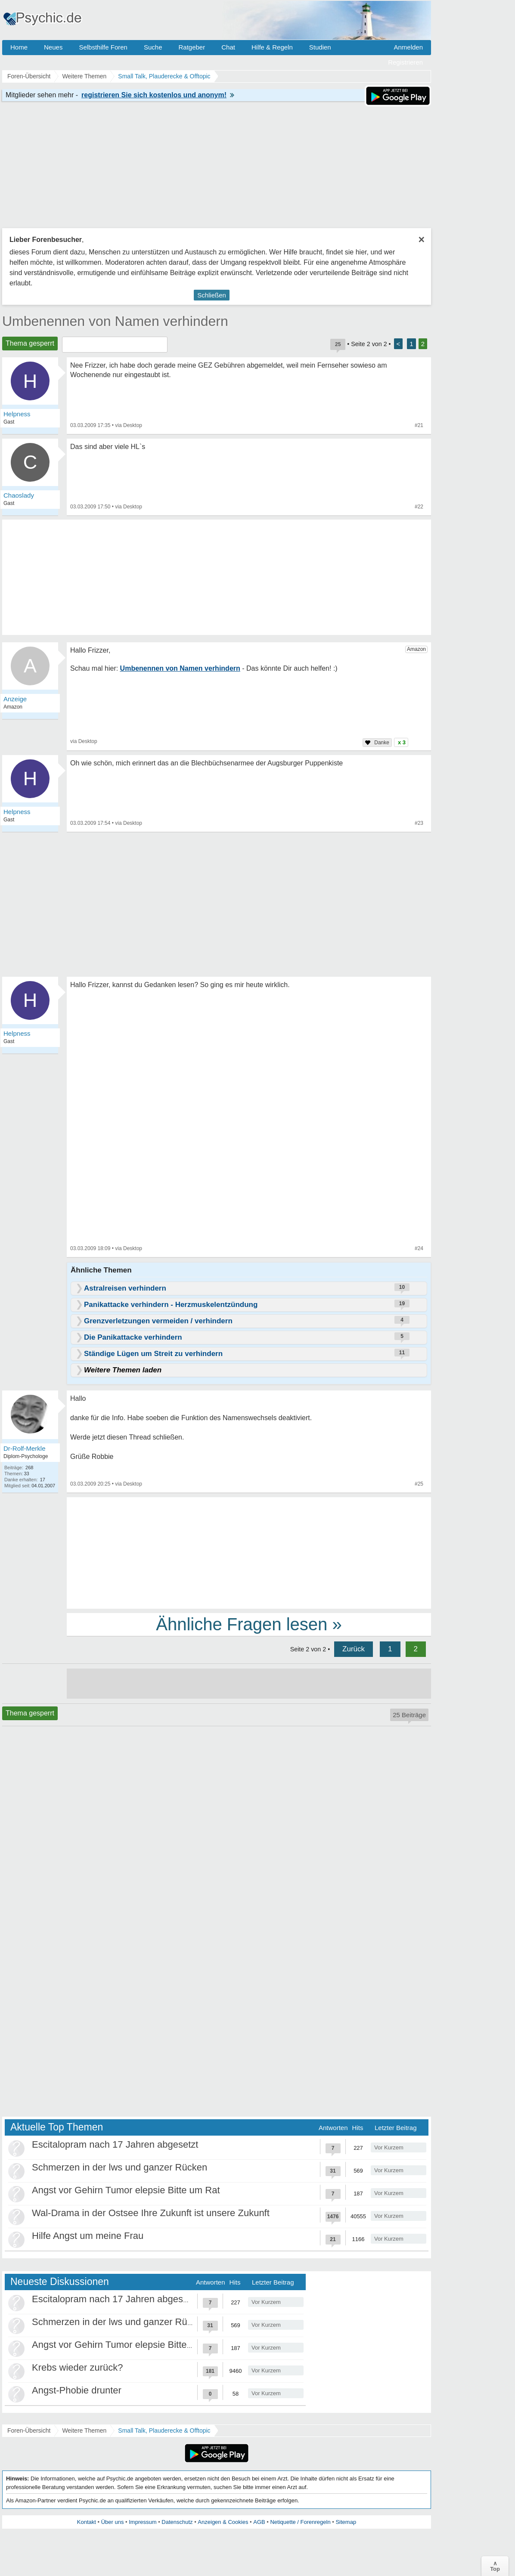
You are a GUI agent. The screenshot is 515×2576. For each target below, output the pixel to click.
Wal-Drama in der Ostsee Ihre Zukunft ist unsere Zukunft (151, 2213)
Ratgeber (191, 47)
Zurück (353, 1649)
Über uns (112, 2522)
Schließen (211, 295)
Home (19, 47)
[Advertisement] (249, 1552)
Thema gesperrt (30, 343)
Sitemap (345, 2522)
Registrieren (405, 62)
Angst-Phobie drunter (76, 2390)
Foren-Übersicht (28, 2430)
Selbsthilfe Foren (103, 47)
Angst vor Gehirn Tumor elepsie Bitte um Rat (126, 2190)
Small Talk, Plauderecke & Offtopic (164, 2430)
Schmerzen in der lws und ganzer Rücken (119, 2167)
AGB (259, 2522)
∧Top (495, 2566)
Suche (153, 47)
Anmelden (408, 47)
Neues (53, 47)
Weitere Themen (84, 2430)
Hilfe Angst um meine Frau (87, 2235)
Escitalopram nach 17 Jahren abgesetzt (115, 2144)
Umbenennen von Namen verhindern (115, 321)
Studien (320, 47)
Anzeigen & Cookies (223, 2522)
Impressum (142, 2522)
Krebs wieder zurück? (77, 2367)
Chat (228, 47)
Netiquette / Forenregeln (300, 2522)
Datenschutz (176, 2522)
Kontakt (86, 2522)
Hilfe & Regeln (272, 47)
